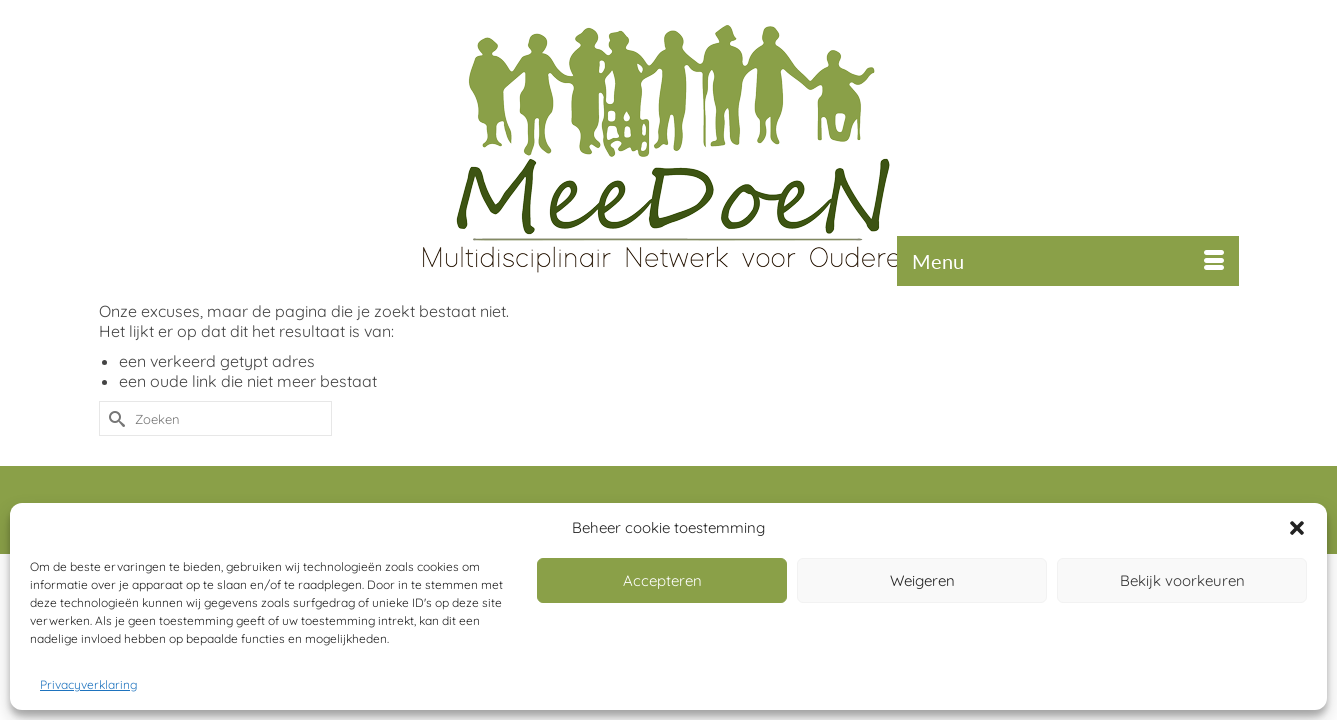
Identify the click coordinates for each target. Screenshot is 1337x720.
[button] (1297, 528)
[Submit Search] (114, 460)
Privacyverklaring (88, 684)
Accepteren (662, 580)
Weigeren (922, 580)
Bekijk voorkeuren (1182, 580)
